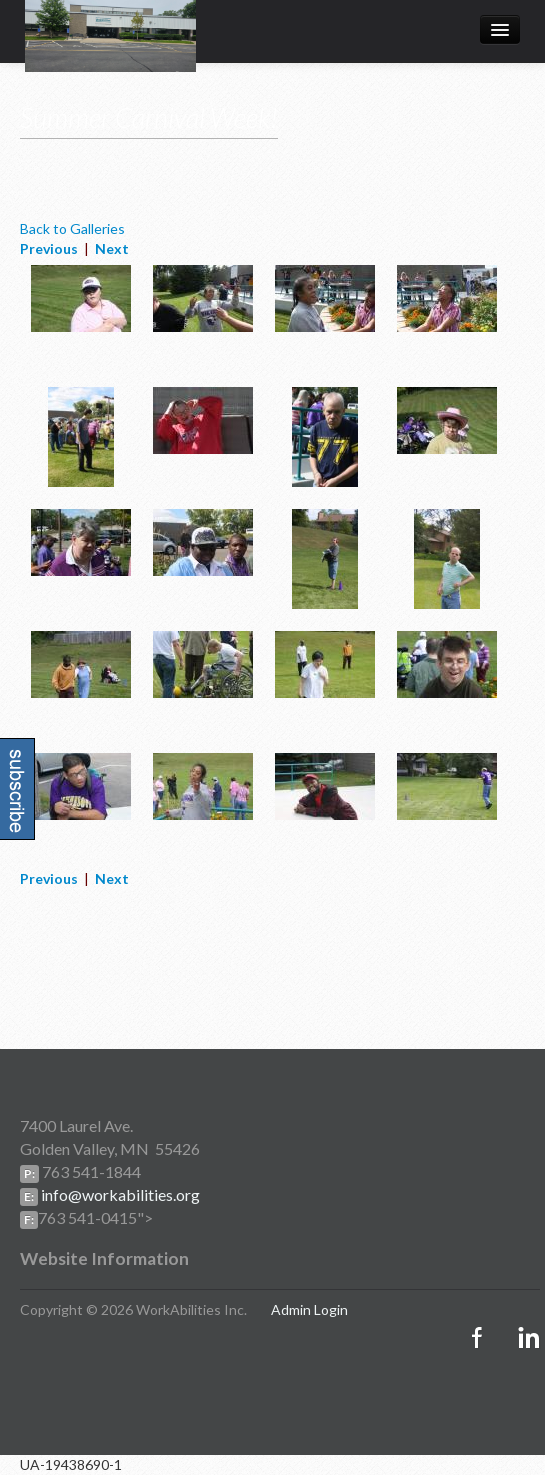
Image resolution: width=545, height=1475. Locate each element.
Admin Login (309, 1309)
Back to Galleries (72, 228)
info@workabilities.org (119, 1194)
